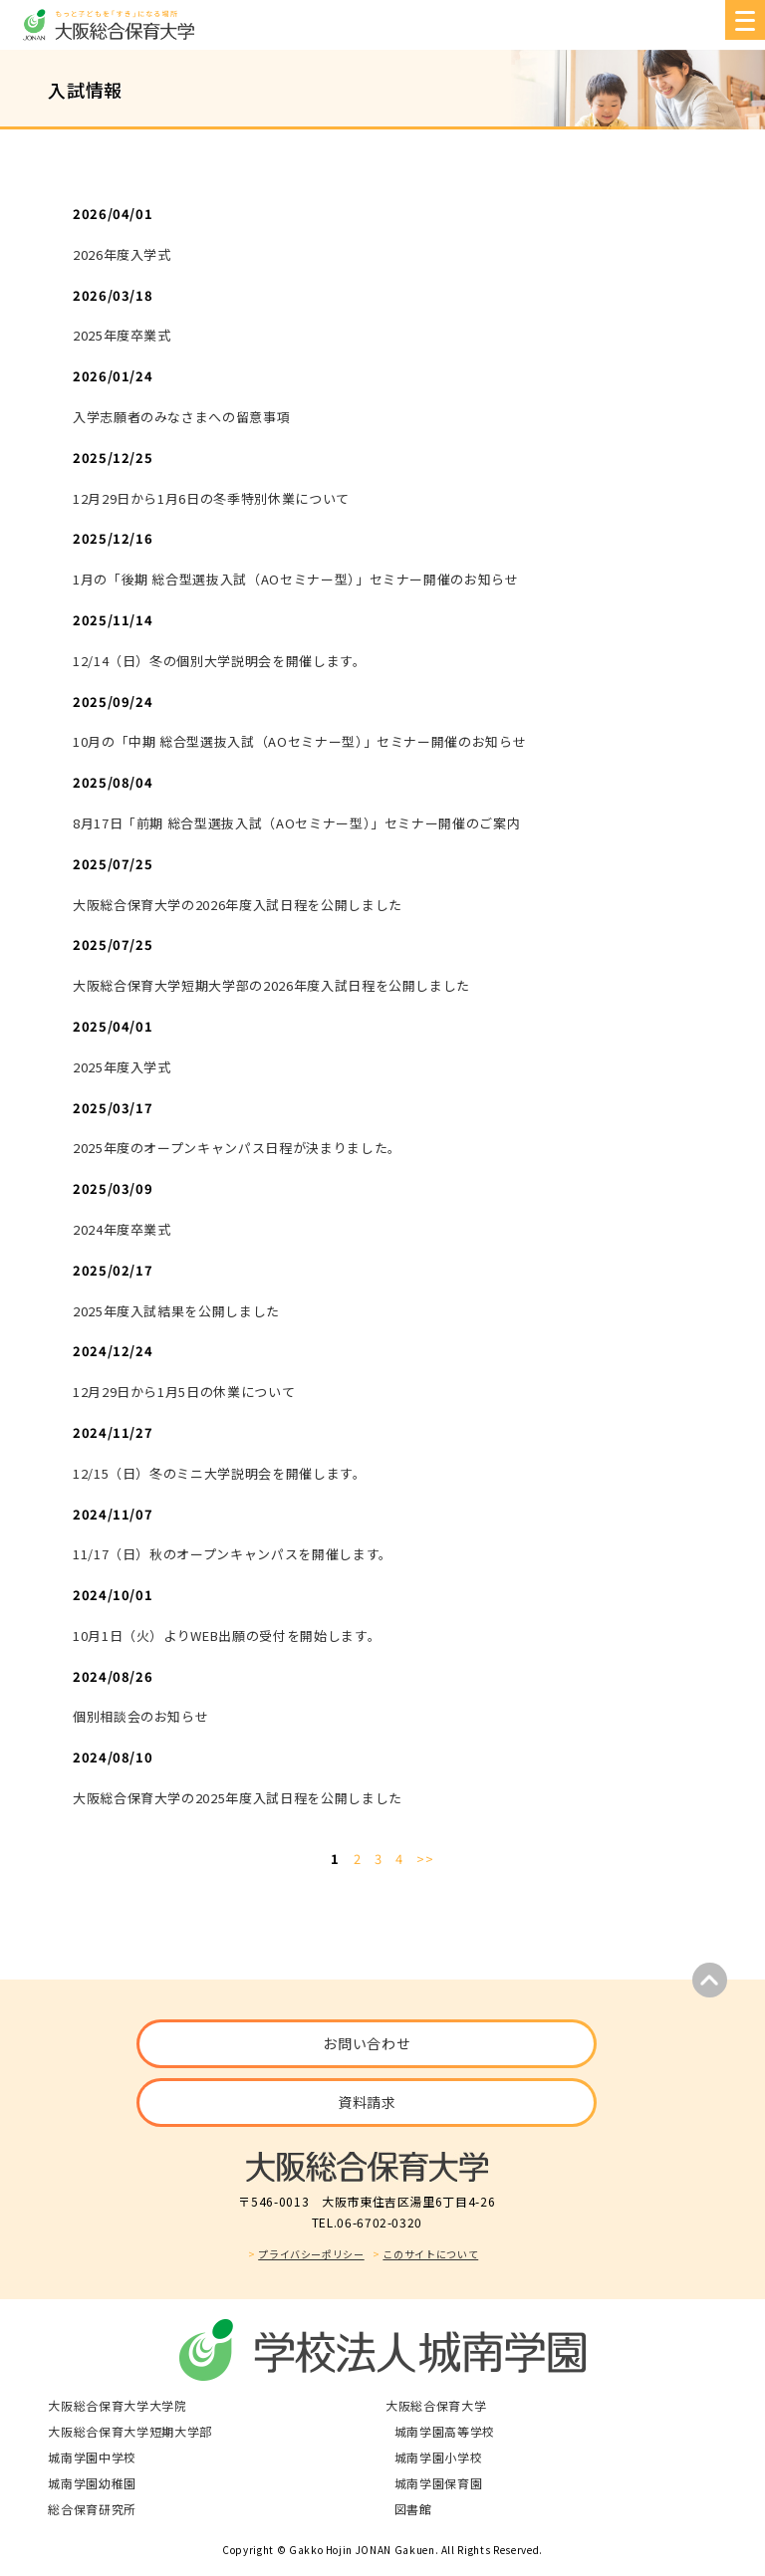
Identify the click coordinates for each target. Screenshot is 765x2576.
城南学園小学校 (438, 2457)
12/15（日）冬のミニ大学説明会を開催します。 (220, 1473)
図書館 (413, 2508)
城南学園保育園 (438, 2482)
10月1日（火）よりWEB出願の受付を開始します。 (227, 1635)
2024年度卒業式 (122, 1229)
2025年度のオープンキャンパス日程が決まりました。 (237, 1147)
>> (424, 1858)
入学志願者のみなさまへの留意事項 (181, 416)
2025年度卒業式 (122, 335)
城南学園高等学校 (444, 2431)
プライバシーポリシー (311, 2253)
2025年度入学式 (122, 1066)
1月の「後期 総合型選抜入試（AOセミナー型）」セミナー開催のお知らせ (296, 579)
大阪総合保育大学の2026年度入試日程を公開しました (237, 904)
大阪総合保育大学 (435, 2405)
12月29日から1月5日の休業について (184, 1391)
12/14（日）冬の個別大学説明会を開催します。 (220, 660)
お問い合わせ (366, 2043)
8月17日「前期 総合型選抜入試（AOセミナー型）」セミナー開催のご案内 (296, 823)
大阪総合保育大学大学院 (117, 2405)
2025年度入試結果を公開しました (176, 1310)
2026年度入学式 (122, 254)
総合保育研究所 (92, 2508)
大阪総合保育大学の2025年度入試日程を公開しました (237, 1797)
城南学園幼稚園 (92, 2482)
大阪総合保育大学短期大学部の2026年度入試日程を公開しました (271, 985)
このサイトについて (430, 2253)
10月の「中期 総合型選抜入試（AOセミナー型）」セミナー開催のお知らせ (299, 741)
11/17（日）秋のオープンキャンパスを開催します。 (232, 1553)
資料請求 (367, 2102)
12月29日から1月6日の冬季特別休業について (211, 498)
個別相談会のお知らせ (141, 1716)
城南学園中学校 (92, 2457)
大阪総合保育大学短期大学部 (129, 2431)
